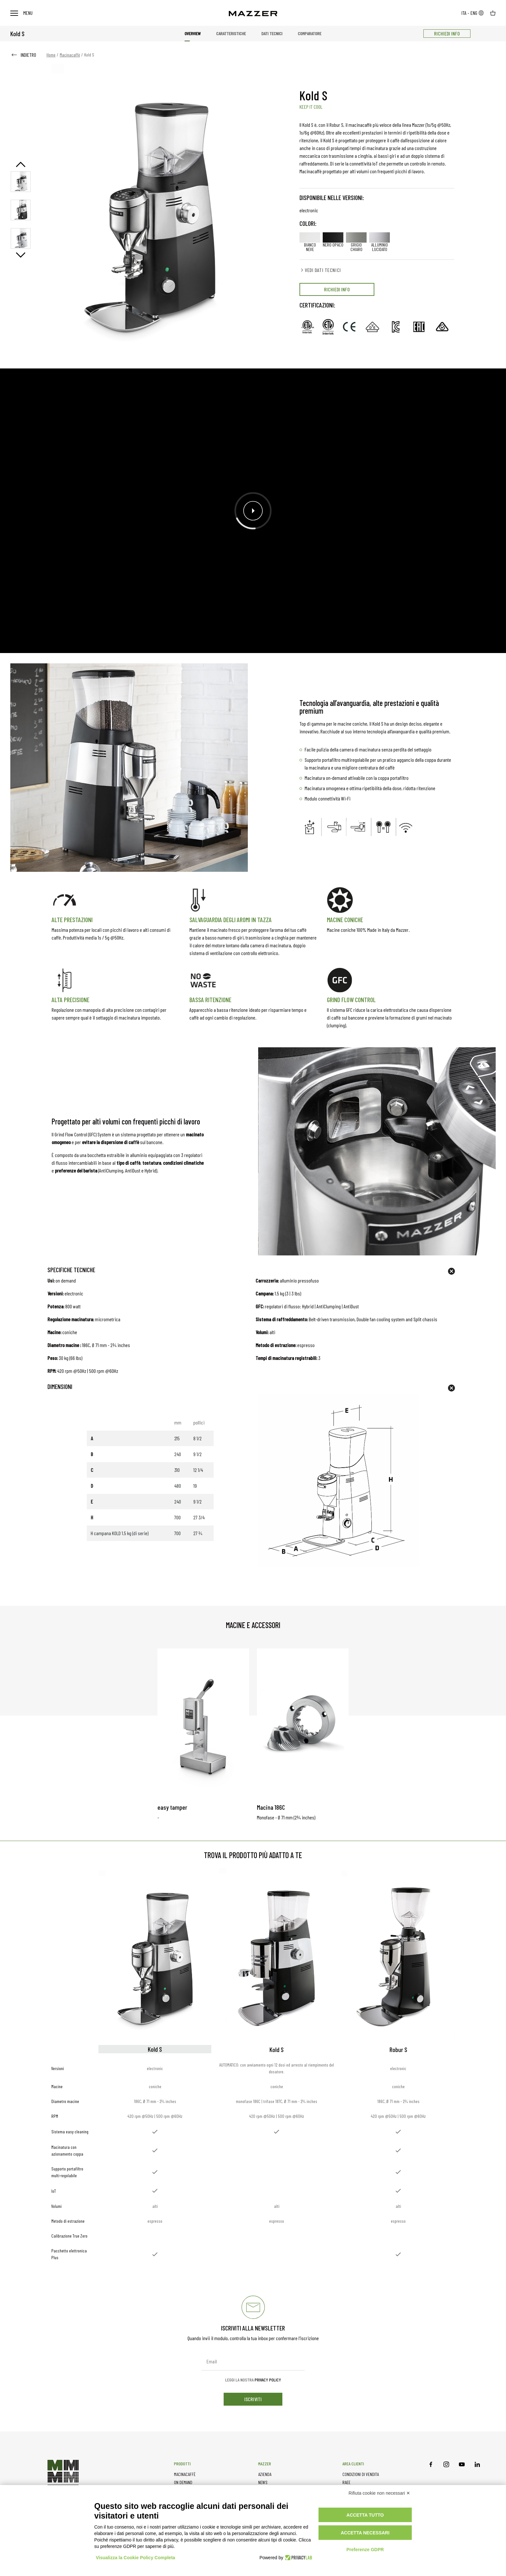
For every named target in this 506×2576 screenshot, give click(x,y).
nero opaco (333, 239)
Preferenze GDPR (365, 2549)
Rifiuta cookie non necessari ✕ (379, 2493)
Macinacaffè (70, 55)
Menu (21, 13)
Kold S (276, 2049)
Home (51, 55)
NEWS (263, 2482)
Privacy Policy (268, 2379)
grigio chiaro (356, 242)
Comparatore (309, 33)
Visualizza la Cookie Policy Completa (135, 2557)
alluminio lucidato (379, 242)
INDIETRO (23, 55)
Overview (193, 33)
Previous (20, 164)
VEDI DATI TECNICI (320, 270)
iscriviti (253, 2399)
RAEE (346, 2482)
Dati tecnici (271, 33)
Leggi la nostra (253, 2379)
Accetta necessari (365, 2532)
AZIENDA (264, 2474)
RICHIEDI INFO (447, 33)
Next (20, 255)
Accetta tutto (365, 2515)
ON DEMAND (183, 2482)
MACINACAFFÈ (185, 2474)
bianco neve (309, 242)
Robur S (398, 2049)
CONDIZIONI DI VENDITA (360, 2474)
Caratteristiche (231, 33)
